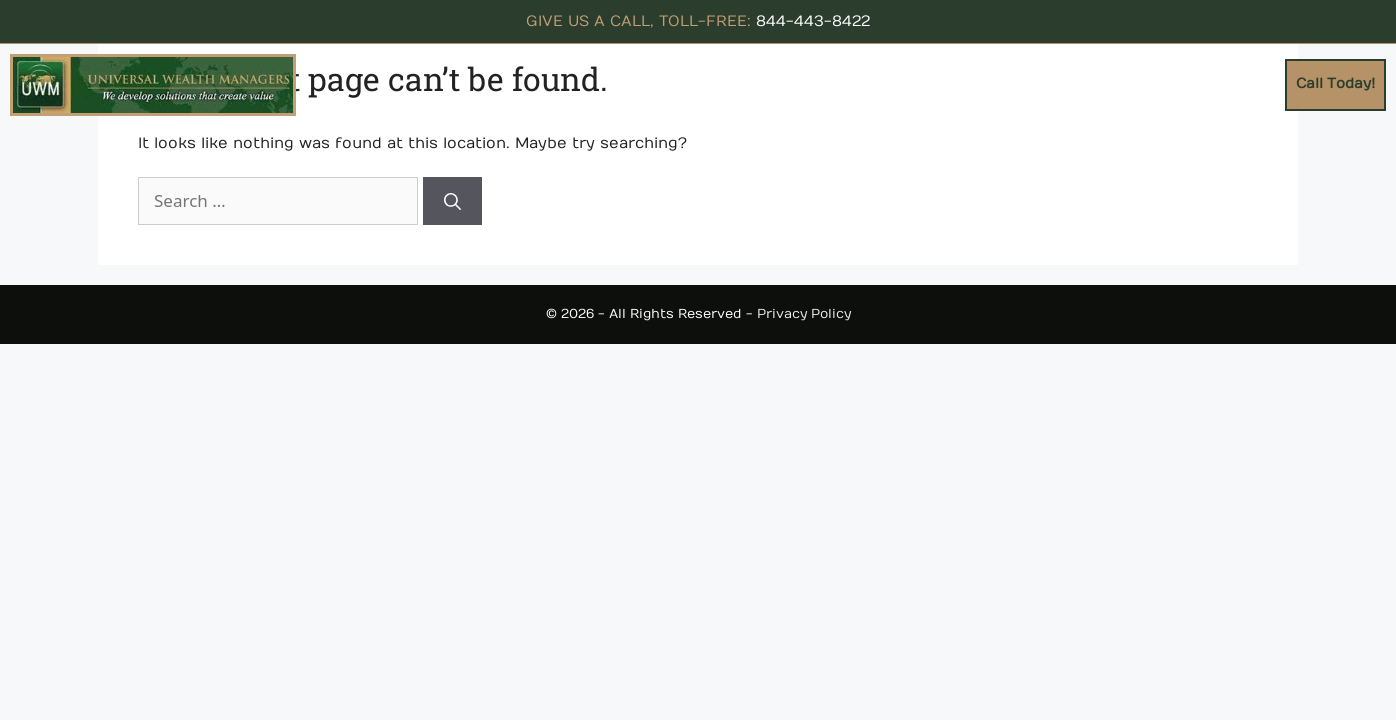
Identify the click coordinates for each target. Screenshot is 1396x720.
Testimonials (1068, 83)
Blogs (1256, 83)
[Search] (452, 201)
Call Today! (1335, 83)
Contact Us (1176, 83)
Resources (956, 83)
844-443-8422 (813, 21)
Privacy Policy (804, 314)
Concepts (839, 83)
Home (661, 83)
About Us (735, 83)
